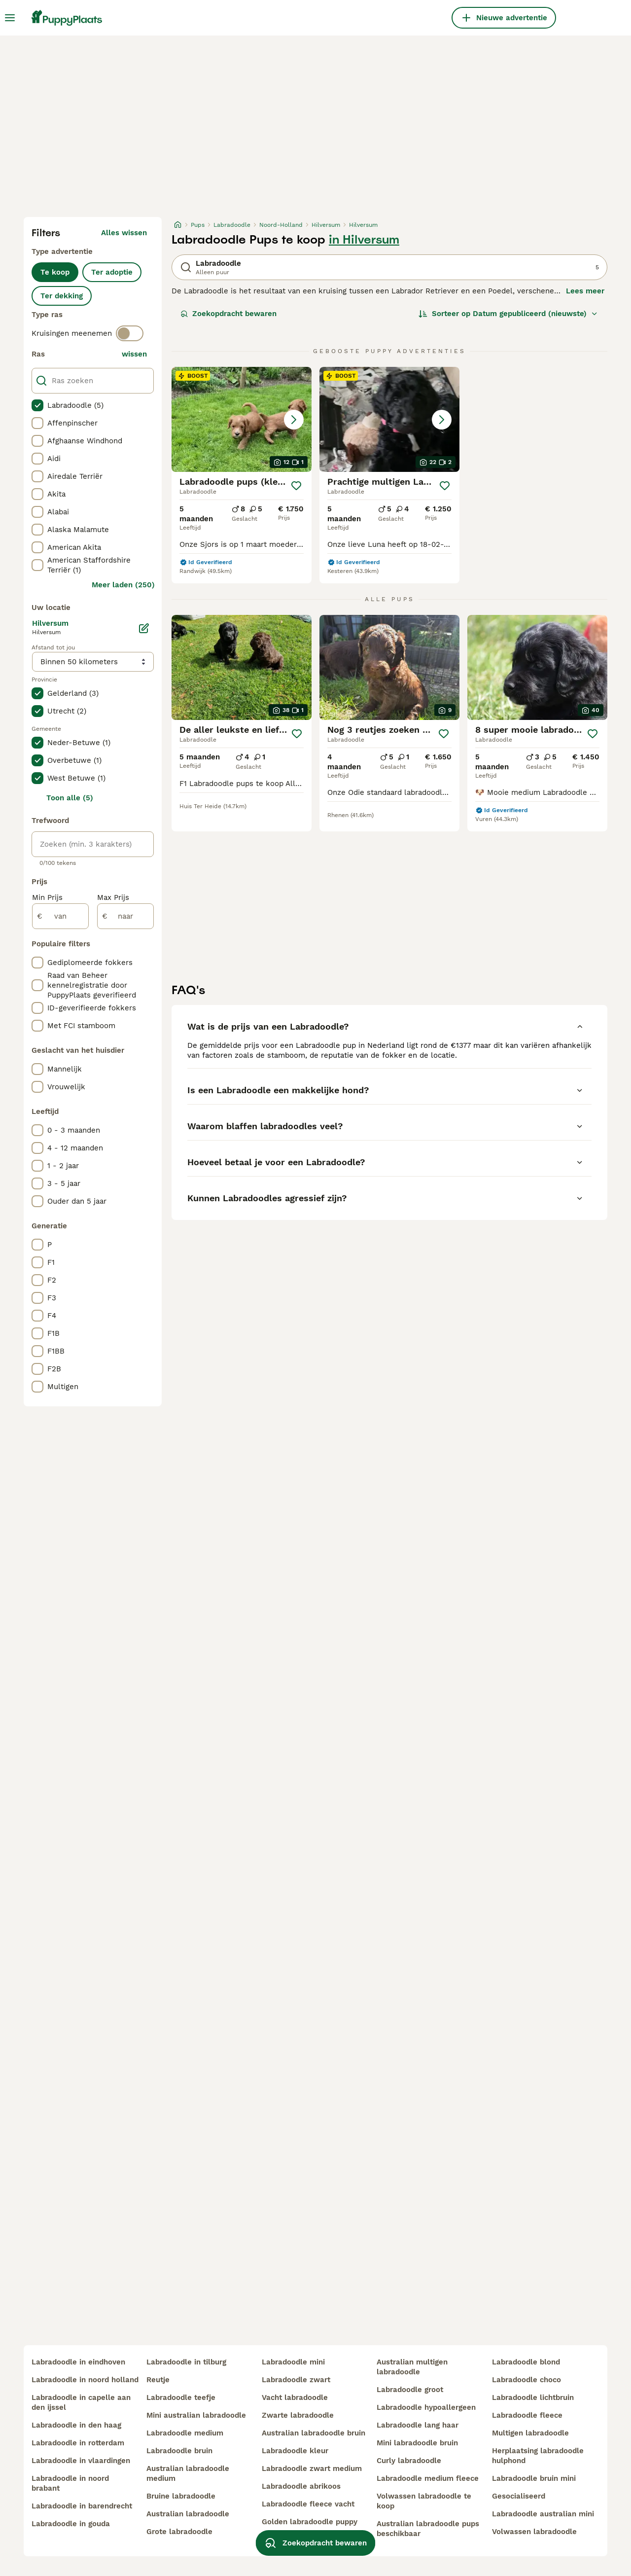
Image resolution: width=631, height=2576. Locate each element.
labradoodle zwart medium (312, 2468)
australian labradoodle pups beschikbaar (428, 2528)
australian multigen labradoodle (412, 2367)
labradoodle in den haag (76, 2425)
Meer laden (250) (123, 584)
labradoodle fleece (527, 2415)
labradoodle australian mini (543, 2513)
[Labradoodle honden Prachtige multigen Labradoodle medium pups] (389, 419)
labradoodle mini (293, 2362)
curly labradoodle (409, 2460)
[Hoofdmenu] (10, 18)
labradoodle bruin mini (534, 2478)
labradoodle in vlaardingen (81, 2460)
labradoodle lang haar (417, 2425)
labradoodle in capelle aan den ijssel (81, 2402)
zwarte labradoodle (298, 2415)
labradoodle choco (526, 2379)
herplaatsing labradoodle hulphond (538, 2455)
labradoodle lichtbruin (533, 2397)
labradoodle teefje (180, 2397)
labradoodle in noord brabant (70, 2483)
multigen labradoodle (530, 2433)
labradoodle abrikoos (301, 2486)
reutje (158, 2379)
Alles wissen (124, 232)
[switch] (129, 333)
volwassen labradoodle (534, 2531)
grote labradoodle (179, 2531)
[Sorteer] (508, 313)
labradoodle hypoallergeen (426, 2407)
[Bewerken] (144, 628)
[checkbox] (37, 405)
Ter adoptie (112, 272)
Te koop (55, 272)
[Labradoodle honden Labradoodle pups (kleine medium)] (242, 419)
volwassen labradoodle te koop (424, 2501)
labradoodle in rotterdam (78, 2442)
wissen (134, 354)
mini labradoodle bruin (417, 2442)
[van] (60, 916)
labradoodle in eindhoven (78, 2362)
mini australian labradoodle (196, 2415)
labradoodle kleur (295, 2450)
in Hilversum (364, 240)
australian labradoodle (187, 2513)
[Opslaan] (296, 486)
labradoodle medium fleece (428, 2478)
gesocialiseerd (518, 2496)
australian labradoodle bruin (313, 2433)
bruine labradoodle (180, 2496)
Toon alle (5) (69, 797)
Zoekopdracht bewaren (228, 313)
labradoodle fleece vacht (308, 2504)
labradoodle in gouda (71, 2523)
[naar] (125, 916)
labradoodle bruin (179, 2450)
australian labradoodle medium (187, 2473)
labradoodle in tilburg (186, 2362)
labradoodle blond (526, 2362)
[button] (242, 419)
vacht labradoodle (295, 2397)
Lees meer (585, 290)
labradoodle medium (184, 2433)
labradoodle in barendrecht (82, 2506)
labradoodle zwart (296, 2379)
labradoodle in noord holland (85, 2379)
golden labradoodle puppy (309, 2521)
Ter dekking (61, 295)
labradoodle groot (410, 2389)
